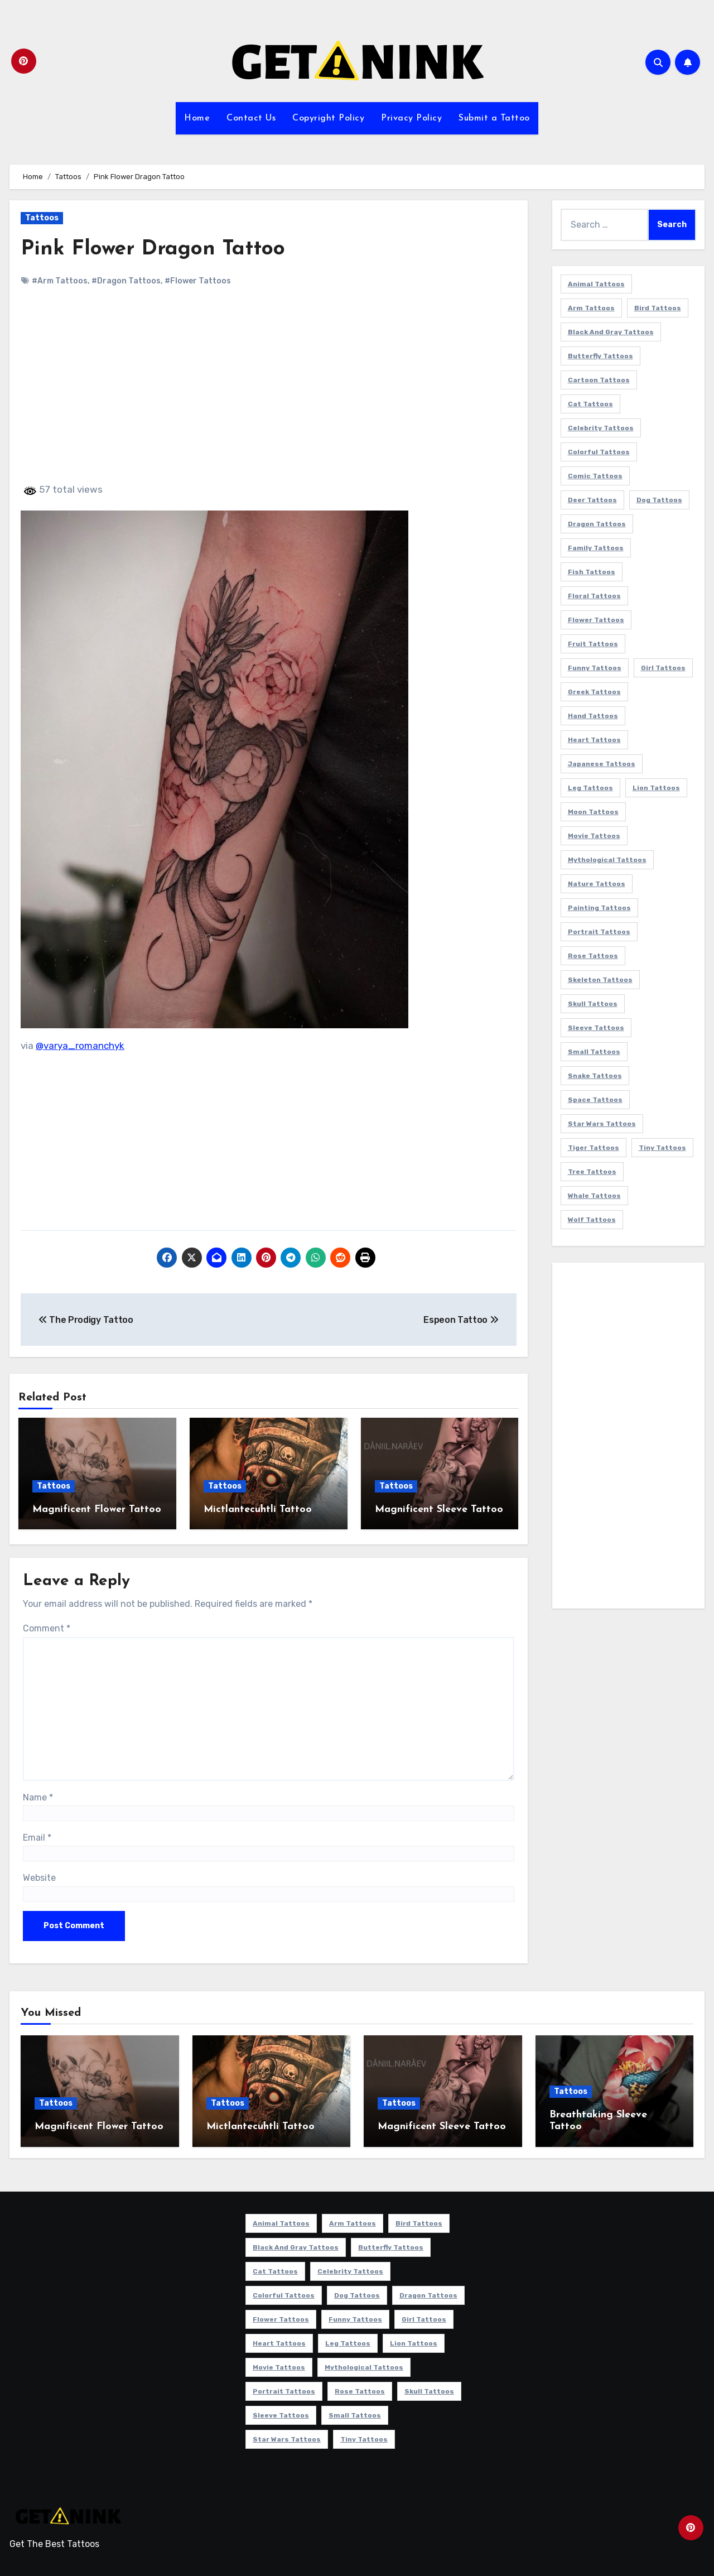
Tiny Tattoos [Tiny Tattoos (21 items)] (662, 1148)
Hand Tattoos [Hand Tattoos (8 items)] (593, 716)
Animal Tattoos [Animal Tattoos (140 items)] (596, 284)
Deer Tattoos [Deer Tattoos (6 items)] (592, 500)
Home (197, 118)
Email (37, 1836)
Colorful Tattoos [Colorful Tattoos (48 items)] (599, 452)
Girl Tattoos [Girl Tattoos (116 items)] (663, 668)
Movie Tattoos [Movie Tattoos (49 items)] (594, 836)
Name (38, 1795)
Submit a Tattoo (494, 118)
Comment (46, 1626)
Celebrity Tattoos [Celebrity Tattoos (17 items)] (601, 428)
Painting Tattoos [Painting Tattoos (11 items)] (599, 908)
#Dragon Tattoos (126, 281)
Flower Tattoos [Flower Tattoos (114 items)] (596, 620)
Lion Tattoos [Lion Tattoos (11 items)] (656, 788)
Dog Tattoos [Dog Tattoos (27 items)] (659, 500)
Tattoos (42, 218)
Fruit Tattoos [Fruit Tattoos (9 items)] (593, 644)
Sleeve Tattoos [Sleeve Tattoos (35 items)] (596, 1028)
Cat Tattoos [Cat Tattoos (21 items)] (590, 404)
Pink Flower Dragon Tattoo (154, 249)
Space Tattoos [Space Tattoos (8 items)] (595, 1100)
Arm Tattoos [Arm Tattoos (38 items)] (591, 308)
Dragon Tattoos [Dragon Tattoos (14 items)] (597, 524)
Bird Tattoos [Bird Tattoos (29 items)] (657, 308)
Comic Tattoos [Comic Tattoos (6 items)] (595, 476)
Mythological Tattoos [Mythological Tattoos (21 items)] (607, 860)
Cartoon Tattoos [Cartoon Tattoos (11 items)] (599, 380)
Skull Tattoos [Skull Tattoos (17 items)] (592, 1004)
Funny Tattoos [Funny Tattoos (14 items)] (594, 668)
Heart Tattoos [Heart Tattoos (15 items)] (594, 740)
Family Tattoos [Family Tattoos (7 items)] (596, 548)
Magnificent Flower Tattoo (96, 1509)
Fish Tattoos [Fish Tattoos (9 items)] (591, 572)
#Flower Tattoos (198, 281)
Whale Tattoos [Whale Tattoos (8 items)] (594, 1196)
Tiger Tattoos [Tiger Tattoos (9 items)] (593, 1148)
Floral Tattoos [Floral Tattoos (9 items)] (594, 596)
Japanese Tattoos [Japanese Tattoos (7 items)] (601, 764)
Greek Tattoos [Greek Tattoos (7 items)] (594, 692)
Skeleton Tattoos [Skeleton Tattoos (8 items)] (600, 980)
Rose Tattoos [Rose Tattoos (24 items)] (593, 956)
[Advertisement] (270, 394)
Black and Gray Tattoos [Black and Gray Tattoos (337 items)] (611, 332)
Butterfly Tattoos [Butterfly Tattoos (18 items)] (600, 356)
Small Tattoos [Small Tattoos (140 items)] (594, 1052)
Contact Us (251, 118)
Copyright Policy (328, 118)
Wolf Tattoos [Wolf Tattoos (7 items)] (592, 1220)
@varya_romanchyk (80, 1045)
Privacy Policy (411, 118)
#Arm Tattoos (60, 281)
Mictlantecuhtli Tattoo (258, 1509)
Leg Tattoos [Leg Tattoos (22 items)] (590, 788)
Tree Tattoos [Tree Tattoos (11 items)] (592, 1172)
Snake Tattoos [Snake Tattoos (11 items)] (595, 1076)
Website (39, 1876)
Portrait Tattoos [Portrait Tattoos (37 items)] (599, 932)
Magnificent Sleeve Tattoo (439, 1509)
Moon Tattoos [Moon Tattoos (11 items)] (593, 812)
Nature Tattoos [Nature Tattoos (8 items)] (596, 884)
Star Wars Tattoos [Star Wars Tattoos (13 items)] (602, 1124)
